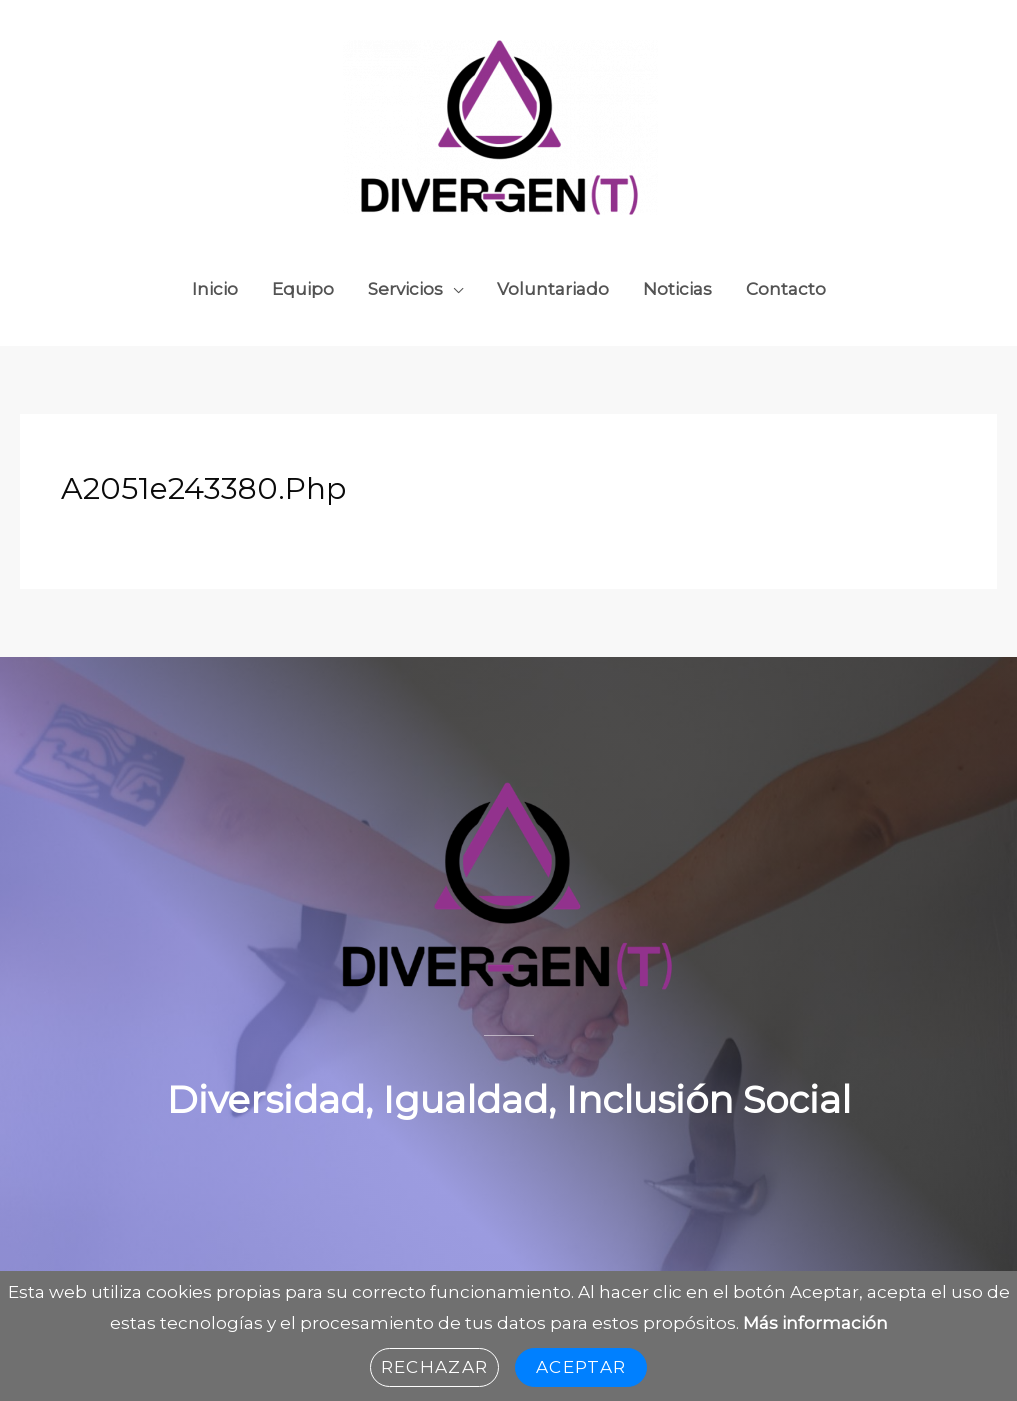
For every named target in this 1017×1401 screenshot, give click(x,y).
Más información (815, 1323)
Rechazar (434, 1367)
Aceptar (581, 1367)
